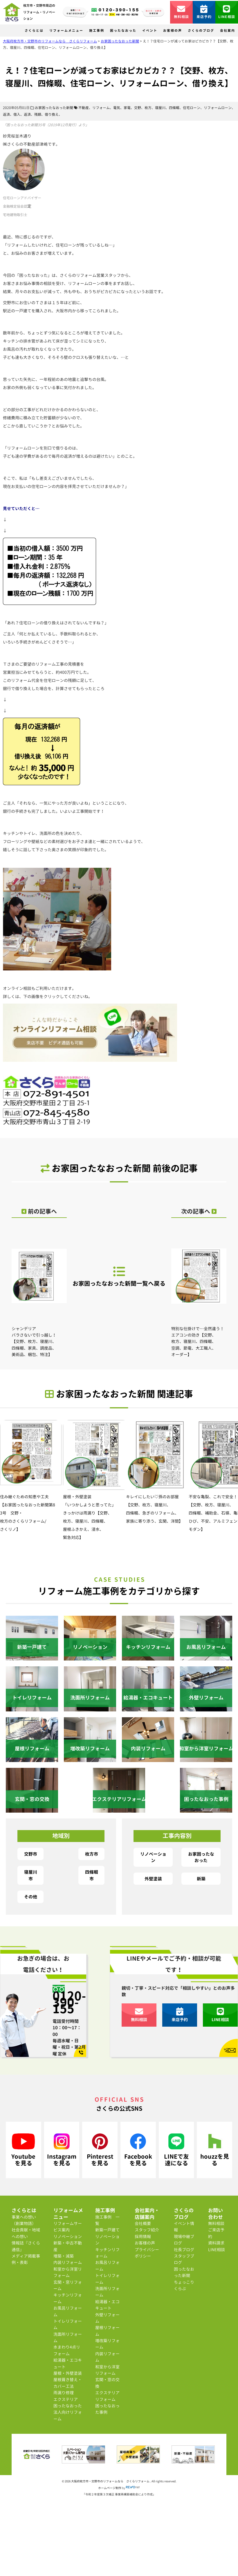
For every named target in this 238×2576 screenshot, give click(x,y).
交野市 (30, 1854)
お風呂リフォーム (67, 2311)
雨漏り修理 (63, 2392)
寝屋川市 (30, 1875)
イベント (149, 30)
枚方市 (91, 1854)
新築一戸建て (107, 2230)
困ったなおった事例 (107, 2409)
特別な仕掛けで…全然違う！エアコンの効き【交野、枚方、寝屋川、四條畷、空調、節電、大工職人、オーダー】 (198, 1294)
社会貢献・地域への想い (26, 2233)
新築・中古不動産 (67, 2246)
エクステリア (65, 2399)
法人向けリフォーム (67, 2415)
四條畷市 (91, 1875)
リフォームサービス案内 (67, 2227)
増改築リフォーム (107, 2344)
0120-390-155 (69, 2002)
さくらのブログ (201, 30)
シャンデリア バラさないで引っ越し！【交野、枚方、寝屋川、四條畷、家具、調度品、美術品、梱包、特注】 (39, 1294)
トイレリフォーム (67, 2324)
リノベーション (153, 1857)
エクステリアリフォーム (107, 2396)
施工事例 (96, 30)
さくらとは (34, 30)
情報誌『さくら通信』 (26, 2246)
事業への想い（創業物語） (24, 2220)
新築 (201, 1878)
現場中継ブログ (184, 2240)
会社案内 (227, 30)
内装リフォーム (67, 2262)
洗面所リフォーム (67, 2337)
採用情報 (143, 2236)
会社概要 (143, 2223)
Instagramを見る (61, 2150)
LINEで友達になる (176, 2150)
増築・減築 (63, 2256)
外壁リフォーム (107, 2318)
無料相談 (181, 12)
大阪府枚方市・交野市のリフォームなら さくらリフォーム (110, 2481)
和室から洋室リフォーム (67, 2272)
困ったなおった (123, 30)
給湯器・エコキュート (67, 2363)
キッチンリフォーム (67, 2298)
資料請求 (216, 2243)
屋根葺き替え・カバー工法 (67, 2383)
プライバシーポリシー (147, 2253)
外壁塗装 (153, 1878)
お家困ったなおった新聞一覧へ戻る (119, 1276)
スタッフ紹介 (147, 2230)
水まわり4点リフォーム (66, 2350)
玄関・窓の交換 (107, 2383)
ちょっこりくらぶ (184, 2285)
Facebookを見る (138, 2150)
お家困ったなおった (201, 1857)
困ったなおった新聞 (184, 2272)
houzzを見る (214, 2150)
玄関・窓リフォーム (67, 2285)
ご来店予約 (216, 2233)
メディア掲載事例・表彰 (26, 2259)
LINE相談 (226, 12)
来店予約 (204, 12)
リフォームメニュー (66, 30)
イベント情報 (184, 2227)
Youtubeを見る (23, 2150)
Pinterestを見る (100, 2150)
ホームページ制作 (109, 2488)
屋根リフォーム (107, 2331)
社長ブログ (184, 2249)
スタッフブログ (184, 2259)
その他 (30, 1896)
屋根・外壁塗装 (67, 2373)
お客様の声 (172, 30)
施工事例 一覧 (107, 2220)
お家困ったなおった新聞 (54, 107)
